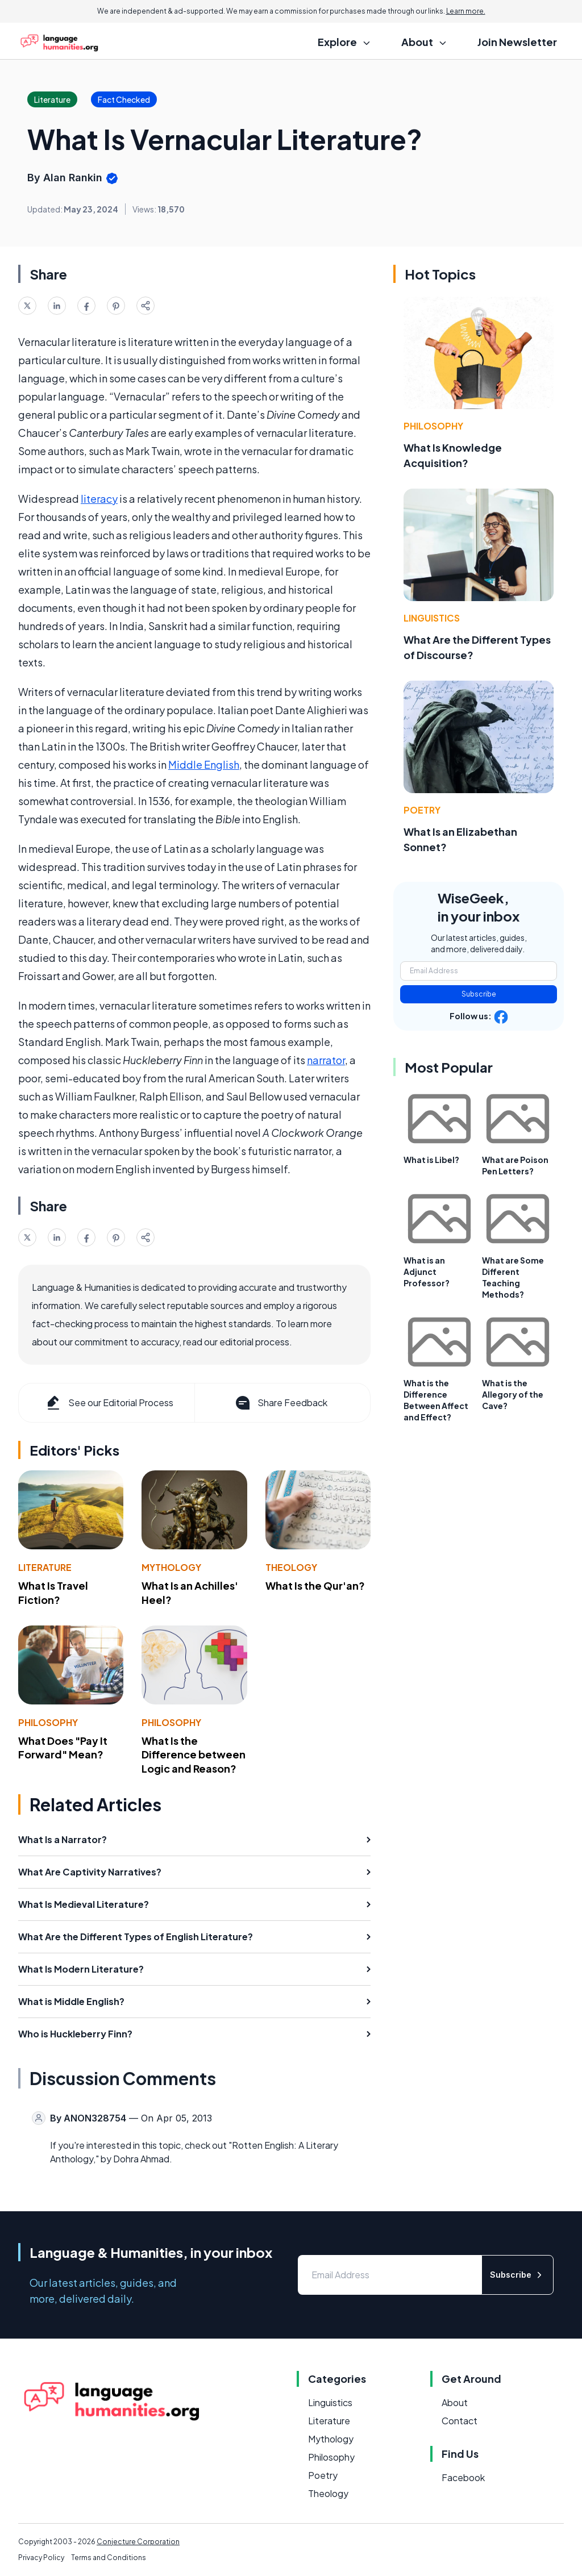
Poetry (422, 810)
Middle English (203, 764)
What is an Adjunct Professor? (427, 1271)
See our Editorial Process (108, 1403)
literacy (99, 498)
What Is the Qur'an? (315, 1585)
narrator (326, 1059)
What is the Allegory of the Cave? (512, 1394)
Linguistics (432, 618)
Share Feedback (280, 1403)
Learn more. (465, 11)
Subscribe (479, 994)
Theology (291, 1567)
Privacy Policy (41, 2557)
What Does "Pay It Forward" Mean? (62, 1747)
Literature (45, 1567)
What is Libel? (431, 1159)
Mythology (171, 1567)
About (455, 2402)
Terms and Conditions (108, 2557)
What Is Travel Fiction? (53, 1592)
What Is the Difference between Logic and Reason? (194, 1754)
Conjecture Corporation (138, 2541)
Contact (459, 2421)
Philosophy (48, 1722)
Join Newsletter (517, 41)
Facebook (463, 2477)
